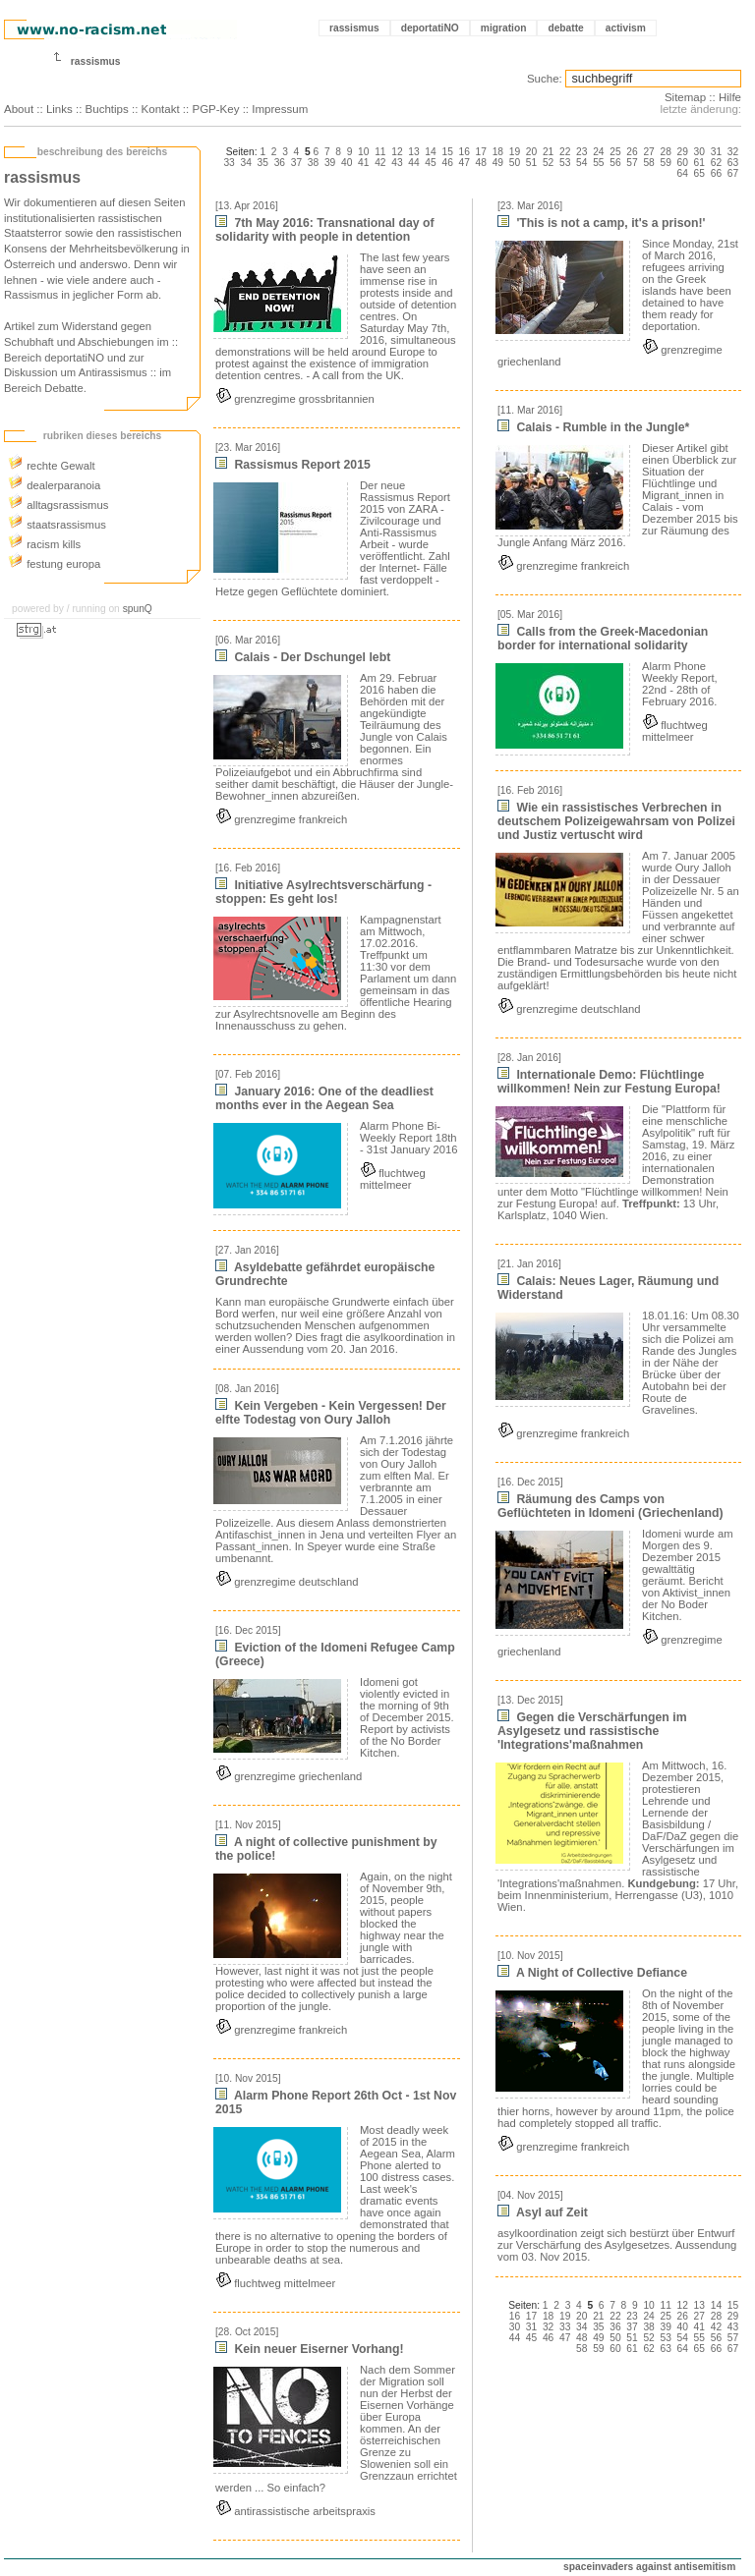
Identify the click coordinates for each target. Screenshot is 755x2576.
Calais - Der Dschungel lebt (302, 657)
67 (732, 173)
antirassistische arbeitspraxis (295, 2511)
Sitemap (685, 97)
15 (446, 151)
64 (682, 173)
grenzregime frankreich (281, 819)
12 (396, 151)
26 (631, 151)
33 (228, 162)
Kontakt (161, 109)
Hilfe (730, 97)
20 (531, 151)
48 (481, 162)
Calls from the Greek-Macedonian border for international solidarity (602, 638)
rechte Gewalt (51, 466)
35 (263, 162)
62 (716, 162)
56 (615, 162)
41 (363, 162)
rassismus (354, 28)
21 (548, 151)
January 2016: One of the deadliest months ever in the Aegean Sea (324, 1098)
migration (504, 28)
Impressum (280, 109)
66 (716, 173)
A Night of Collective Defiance (592, 1973)
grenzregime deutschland (286, 1582)
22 (564, 151)
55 (598, 162)
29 (682, 151)
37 (296, 162)
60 (682, 162)
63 (732, 162)
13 (413, 151)
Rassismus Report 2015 (293, 465)
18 (498, 151)
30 (699, 151)
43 (396, 162)
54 (581, 162)
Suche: (544, 78)
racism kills (44, 544)
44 (413, 162)
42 (380, 162)
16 (464, 151)
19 (514, 151)
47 (464, 162)
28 (665, 151)
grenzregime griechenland (288, 1776)
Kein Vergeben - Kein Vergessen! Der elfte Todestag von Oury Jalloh (330, 1413)
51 (531, 162)
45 (430, 162)
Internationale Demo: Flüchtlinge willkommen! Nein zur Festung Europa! (609, 1081)
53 (564, 162)
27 (648, 151)
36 (279, 162)
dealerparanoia (54, 485)
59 (665, 162)
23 (581, 151)
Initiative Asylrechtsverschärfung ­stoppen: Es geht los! (323, 892)
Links (59, 109)
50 (514, 162)
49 (498, 162)
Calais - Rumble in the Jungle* (593, 427)
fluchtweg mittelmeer (393, 1179)
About (18, 109)
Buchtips (107, 109)
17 (481, 151)
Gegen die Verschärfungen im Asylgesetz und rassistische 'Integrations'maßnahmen (592, 1731)
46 (446, 162)
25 (615, 151)
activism (626, 28)
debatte (565, 28)
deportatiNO (430, 28)
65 (699, 173)
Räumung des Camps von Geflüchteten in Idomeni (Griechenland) (610, 1506)
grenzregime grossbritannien (295, 399)
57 (631, 162)
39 (329, 162)
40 (346, 162)
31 (716, 151)
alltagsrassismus (58, 505)
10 (363, 151)
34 (246, 162)
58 (648, 162)
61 (699, 162)
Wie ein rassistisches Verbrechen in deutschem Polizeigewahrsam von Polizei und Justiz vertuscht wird (616, 821)
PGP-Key (215, 109)
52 (548, 162)
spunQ (137, 608)
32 (732, 151)
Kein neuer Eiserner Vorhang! (309, 2349)
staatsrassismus (57, 525)
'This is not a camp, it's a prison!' (601, 223)
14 (430, 151)
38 (313, 162)
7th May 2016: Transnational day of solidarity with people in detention (325, 230)
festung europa (54, 564)
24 (598, 151)
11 (380, 151)
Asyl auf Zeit (542, 2212)
